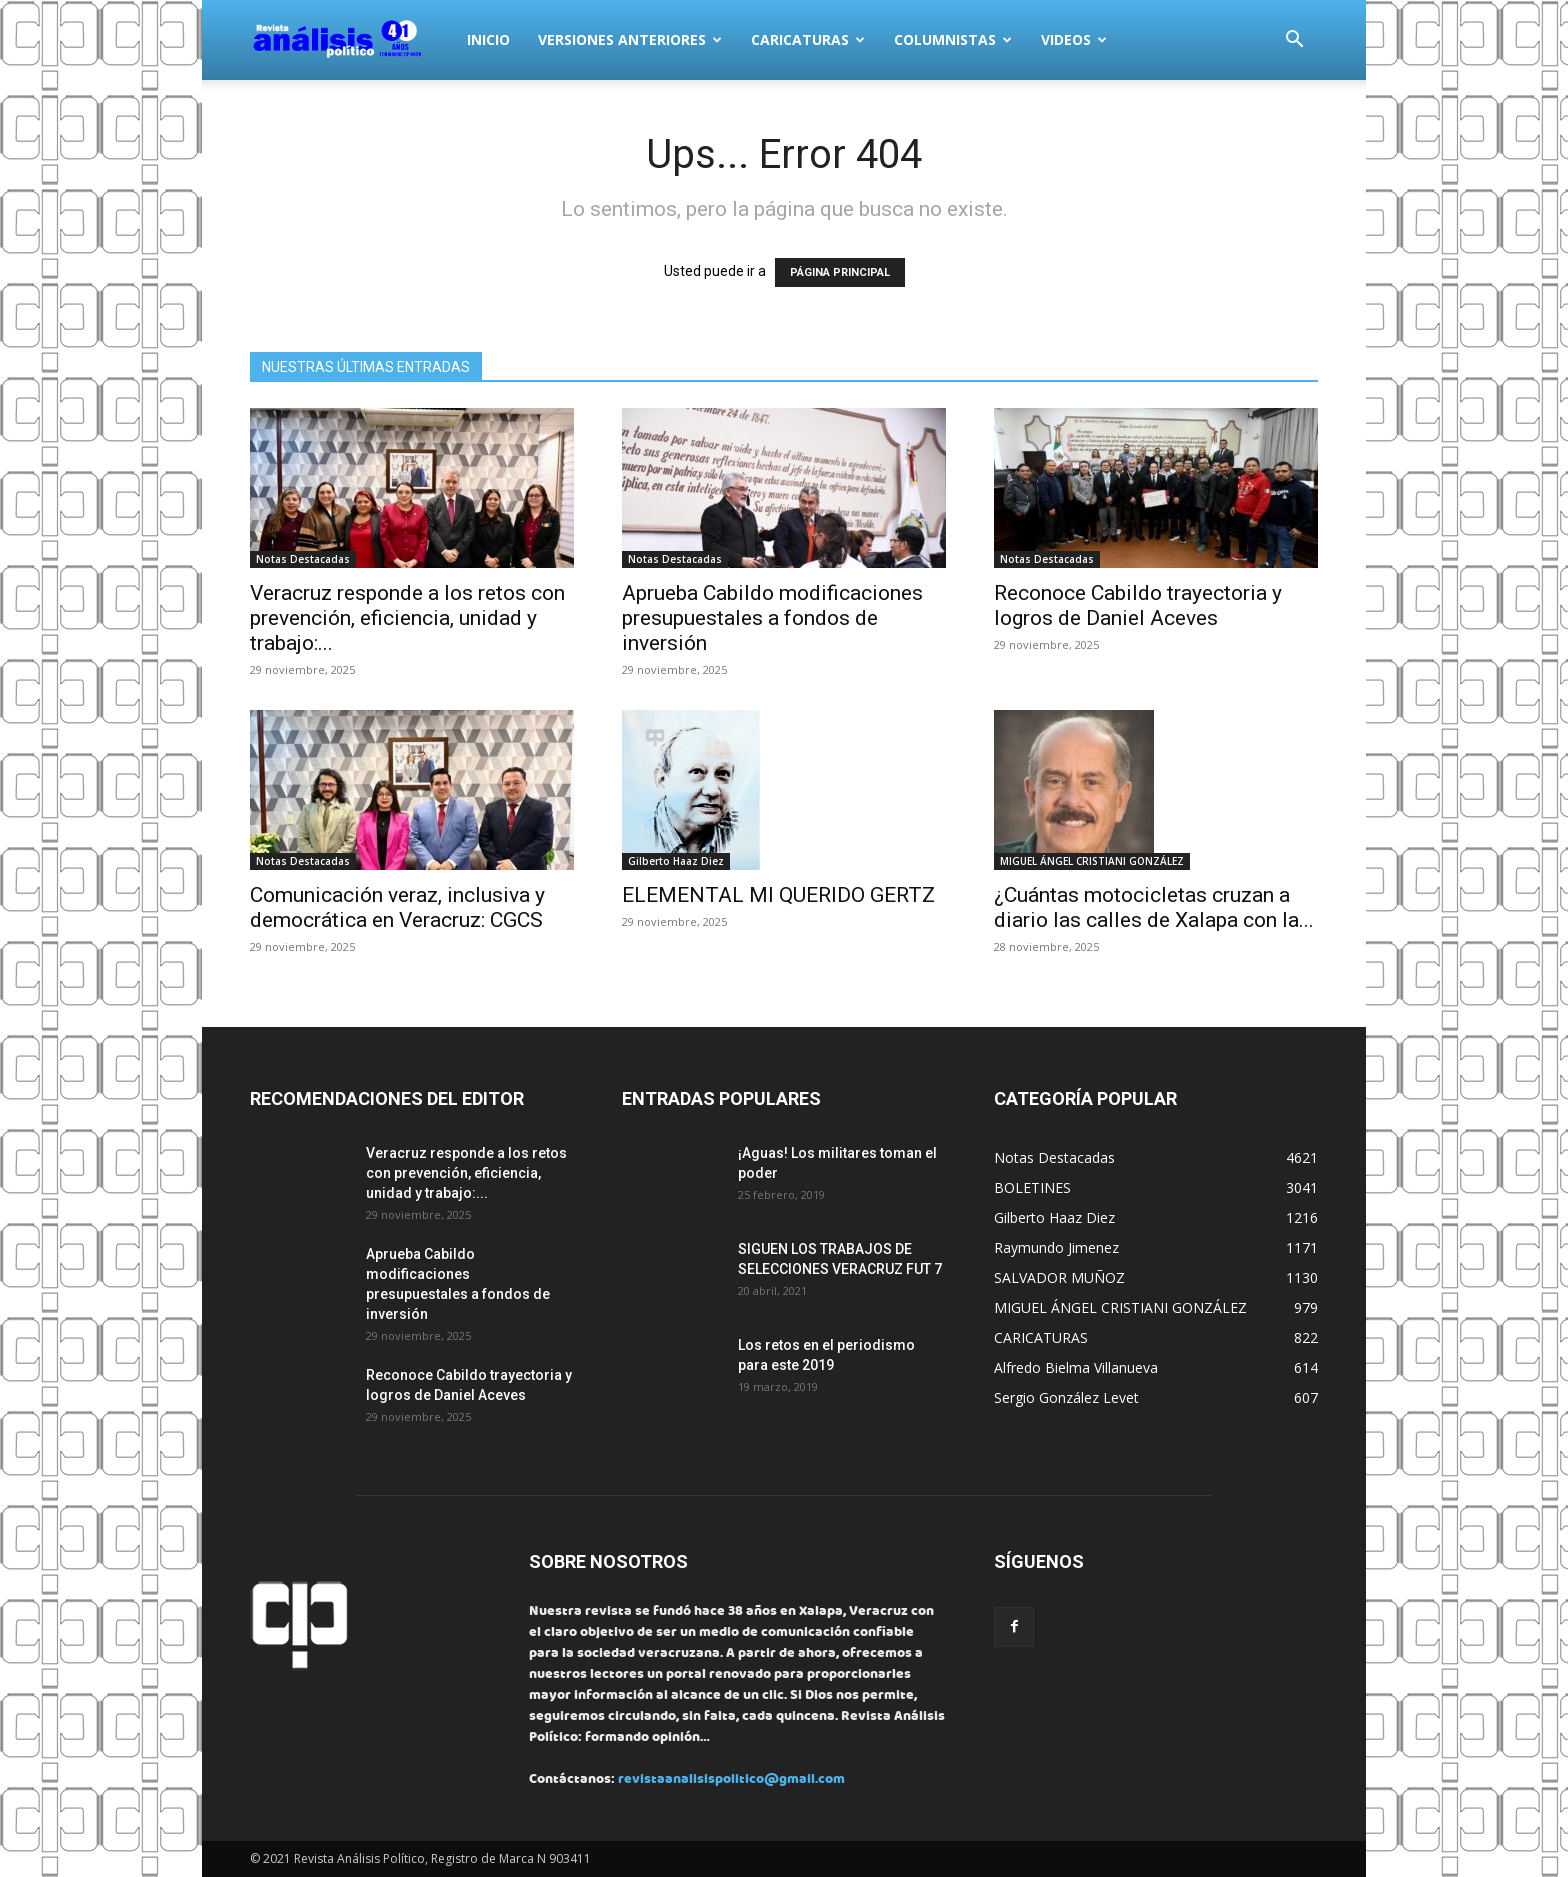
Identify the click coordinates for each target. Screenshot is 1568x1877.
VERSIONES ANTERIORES (630, 39)
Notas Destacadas (303, 559)
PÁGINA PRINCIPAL (840, 272)
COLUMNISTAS (953, 39)
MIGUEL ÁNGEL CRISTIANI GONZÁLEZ (1092, 861)
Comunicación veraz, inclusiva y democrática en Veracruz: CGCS (397, 907)
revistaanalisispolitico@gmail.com (731, 1780)
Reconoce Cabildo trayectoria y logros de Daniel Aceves (1138, 605)
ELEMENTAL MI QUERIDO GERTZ (778, 895)
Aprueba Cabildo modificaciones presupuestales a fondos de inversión (772, 618)
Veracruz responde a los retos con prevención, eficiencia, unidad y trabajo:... (407, 618)
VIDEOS (1074, 39)
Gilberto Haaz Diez (676, 861)
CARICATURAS (808, 39)
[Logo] (351, 40)
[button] (1294, 41)
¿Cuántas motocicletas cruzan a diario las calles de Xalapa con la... (1154, 907)
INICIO (488, 39)
